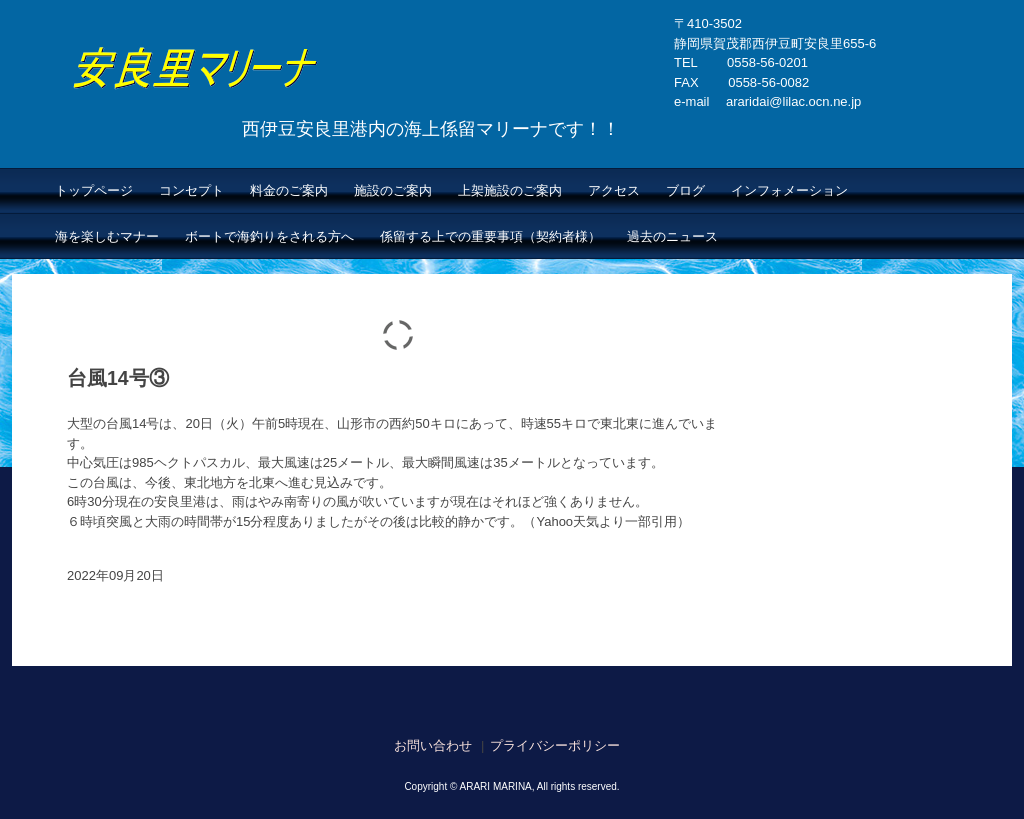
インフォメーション (789, 190)
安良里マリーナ (308, 104)
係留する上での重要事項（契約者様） (490, 236)
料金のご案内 (289, 190)
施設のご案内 (393, 190)
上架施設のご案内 (510, 190)
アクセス (614, 190)
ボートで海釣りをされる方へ (269, 236)
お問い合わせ (433, 745)
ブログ (685, 190)
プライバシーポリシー (555, 745)
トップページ (94, 190)
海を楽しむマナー (107, 236)
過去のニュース (672, 236)
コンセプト (191, 190)
